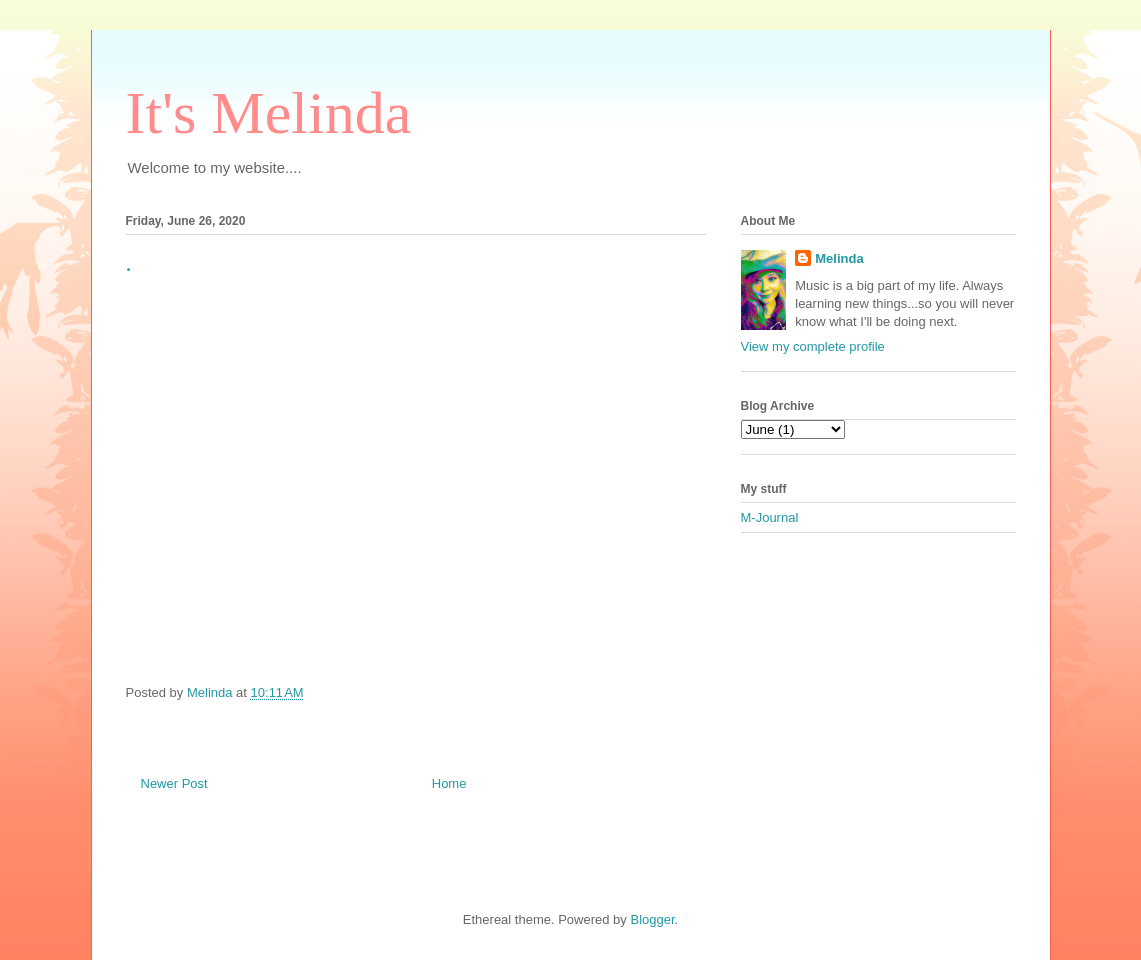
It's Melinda (269, 113)
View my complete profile (813, 346)
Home (449, 783)
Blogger (652, 919)
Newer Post (174, 783)
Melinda (839, 258)
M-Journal (770, 517)
